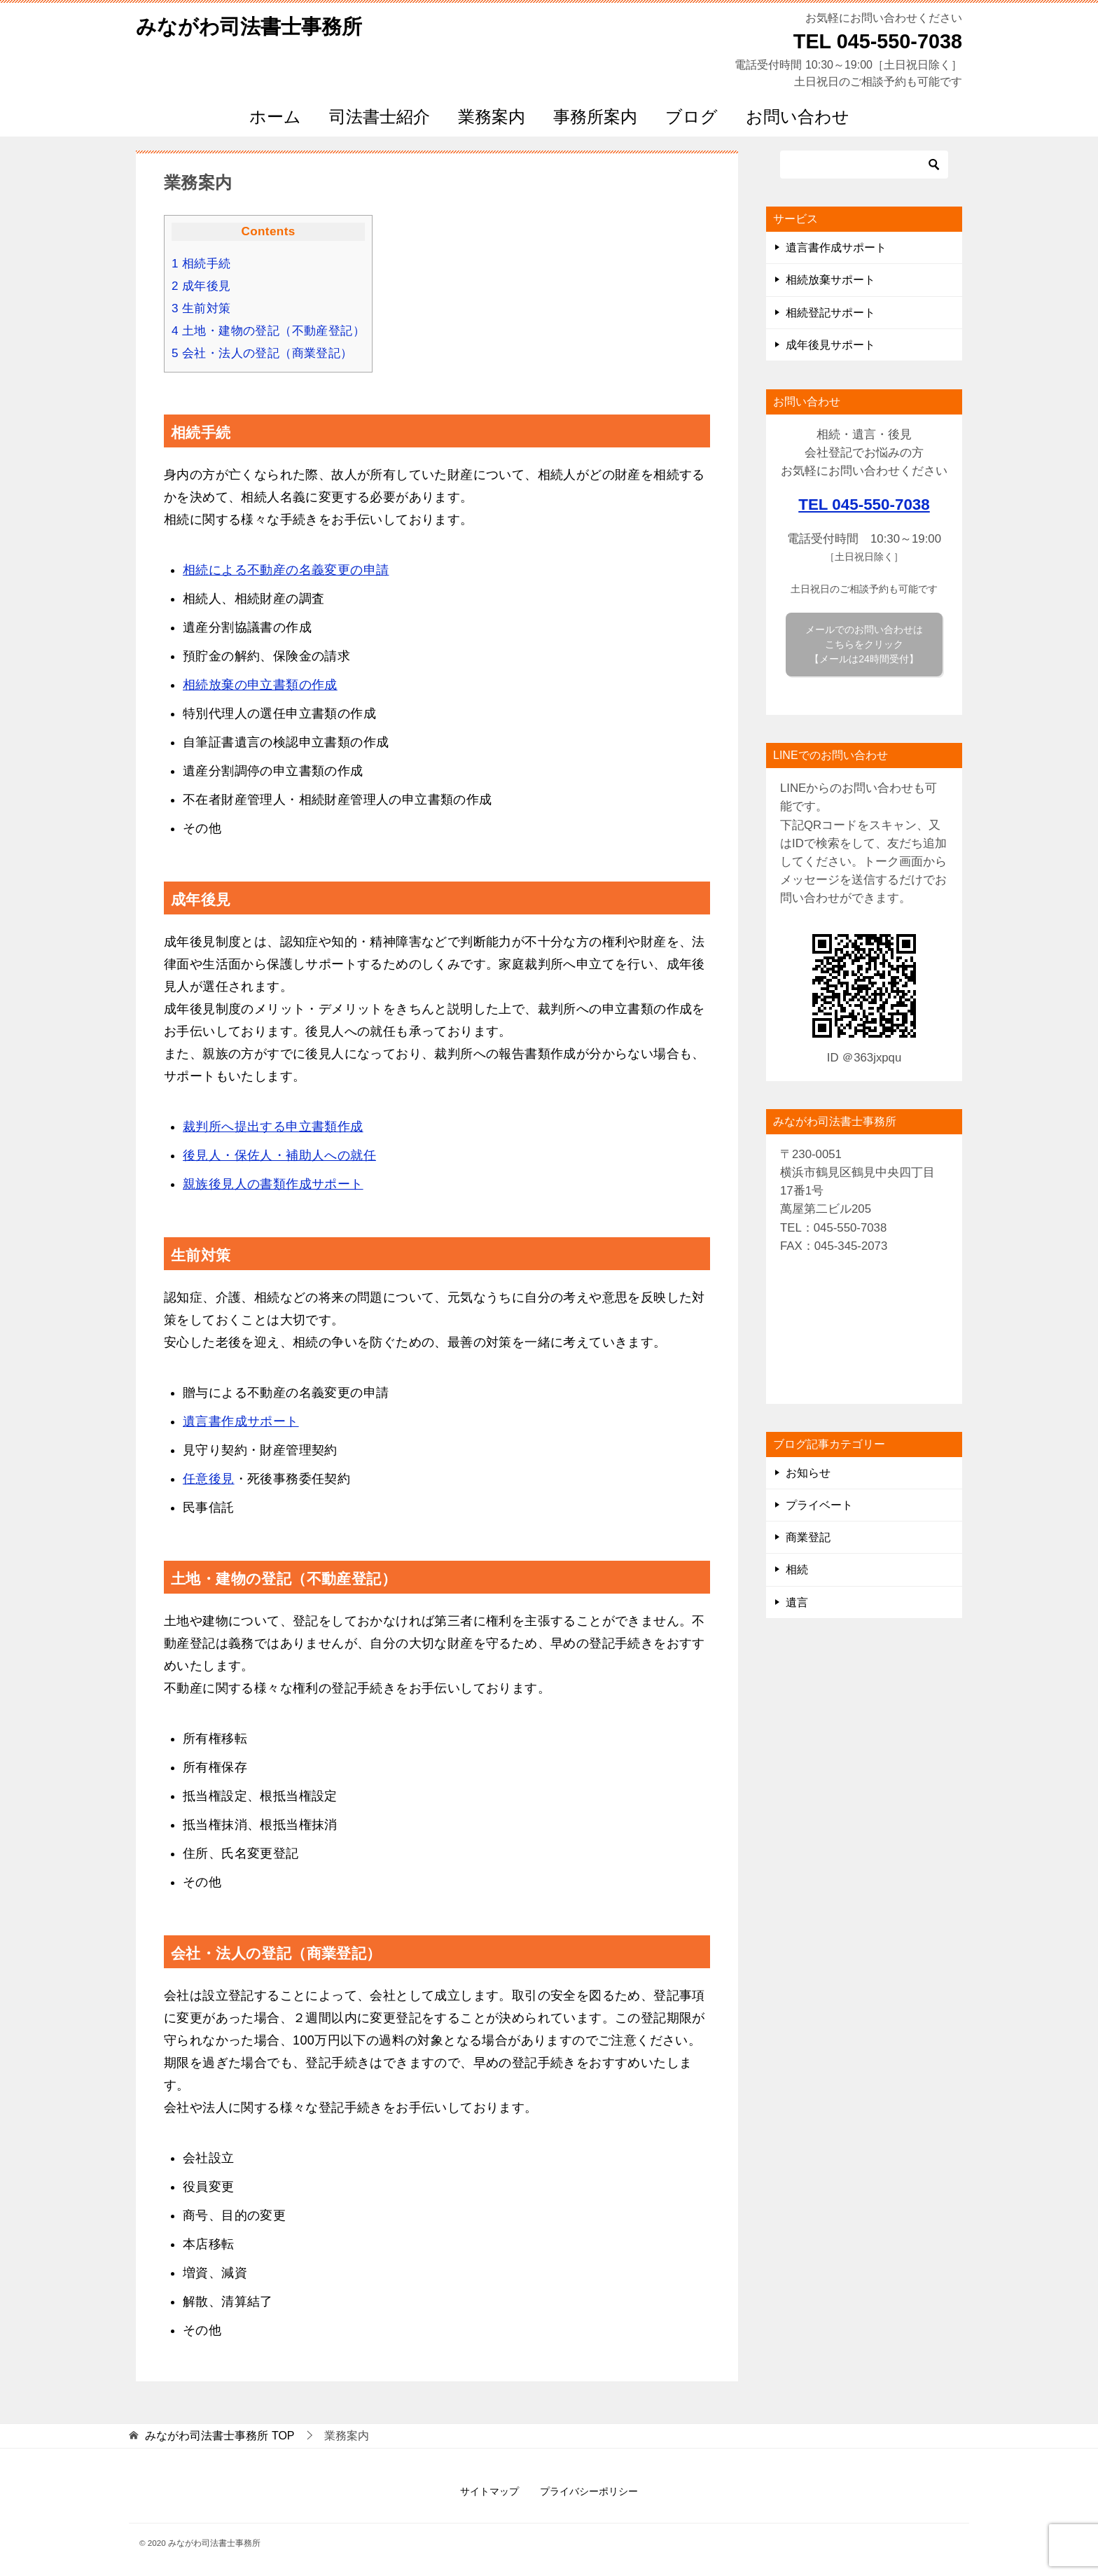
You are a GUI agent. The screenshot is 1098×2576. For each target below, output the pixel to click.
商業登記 (808, 1537)
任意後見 (209, 1479)
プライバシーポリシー (589, 2491)
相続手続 (201, 263)
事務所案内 (595, 116)
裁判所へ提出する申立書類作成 (273, 1127)
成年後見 (201, 286)
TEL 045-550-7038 (864, 504)
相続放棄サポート (830, 280)
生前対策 (201, 308)
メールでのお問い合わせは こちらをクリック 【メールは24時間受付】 (864, 644)
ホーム (275, 116)
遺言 (797, 1602)
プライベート (819, 1505)
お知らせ (808, 1473)
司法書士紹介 (379, 116)
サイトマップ (489, 2491)
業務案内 (491, 116)
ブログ (691, 116)
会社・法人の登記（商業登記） (262, 353)
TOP (219, 2436)
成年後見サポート (830, 345)
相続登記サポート (830, 313)
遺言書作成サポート (241, 1421)
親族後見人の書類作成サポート (273, 1184)
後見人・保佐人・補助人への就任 (279, 1155)
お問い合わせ (797, 116)
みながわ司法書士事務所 (253, 24)
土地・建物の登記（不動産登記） (268, 330)
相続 (797, 1569)
